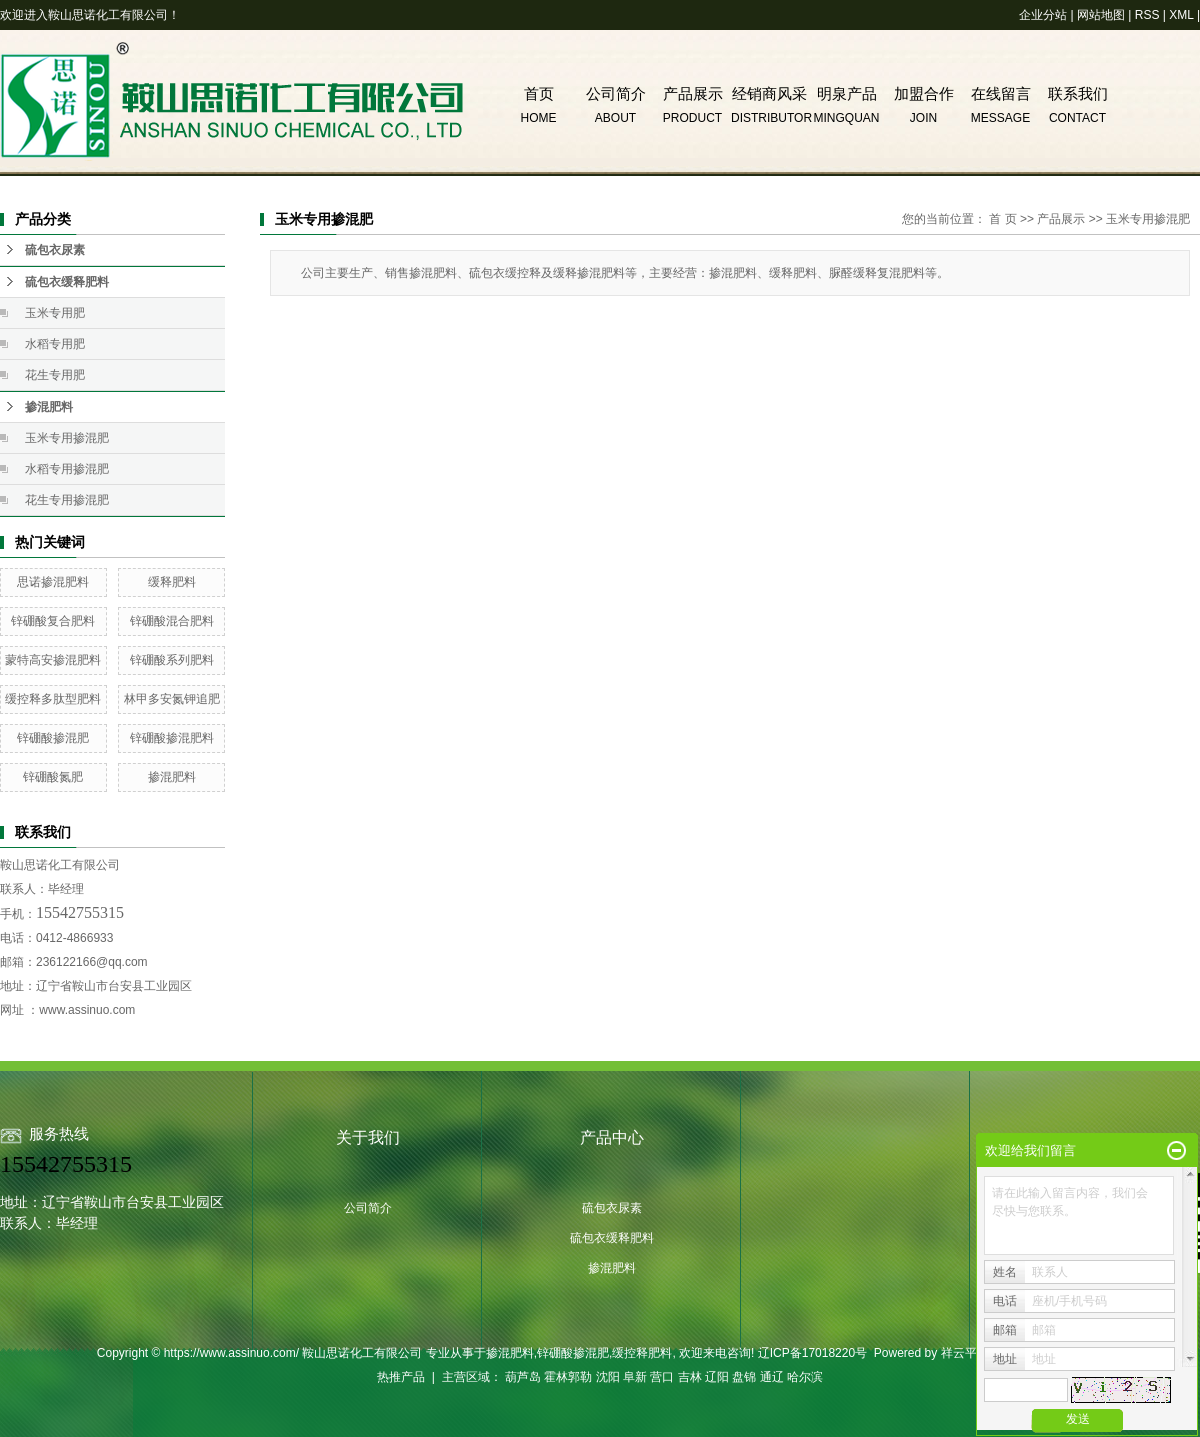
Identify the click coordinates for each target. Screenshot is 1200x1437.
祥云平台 (965, 1353)
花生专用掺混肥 (67, 500)
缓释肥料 (172, 582)
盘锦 (744, 1377)
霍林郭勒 (568, 1377)
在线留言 (1001, 93)
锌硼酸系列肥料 (172, 660)
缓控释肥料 (642, 1353)
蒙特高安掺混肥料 (53, 660)
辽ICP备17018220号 (812, 1353)
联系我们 (1078, 93)
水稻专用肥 (55, 344)
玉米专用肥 (55, 313)
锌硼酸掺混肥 (53, 738)
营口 (662, 1377)
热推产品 (401, 1377)
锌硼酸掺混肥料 (172, 738)
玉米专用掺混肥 (67, 438)
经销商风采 (769, 93)
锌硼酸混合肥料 (172, 621)
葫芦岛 (523, 1377)
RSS (1147, 15)
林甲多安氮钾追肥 (172, 699)
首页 (539, 93)
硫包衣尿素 (55, 250)
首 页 (1002, 219)
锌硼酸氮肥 (53, 777)
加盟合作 (924, 93)
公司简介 (616, 93)
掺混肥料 (49, 407)
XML (1181, 15)
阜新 (635, 1377)
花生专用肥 (55, 375)
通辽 (772, 1377)
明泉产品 (847, 93)
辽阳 (717, 1377)
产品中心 (612, 1137)
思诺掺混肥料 (53, 582)
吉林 (690, 1377)
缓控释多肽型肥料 (53, 699)
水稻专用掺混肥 (67, 469)
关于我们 (368, 1137)
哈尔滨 (805, 1377)
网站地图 (1101, 15)
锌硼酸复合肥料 (53, 621)
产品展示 (693, 93)
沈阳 (608, 1377)
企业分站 (1043, 15)
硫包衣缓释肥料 (67, 282)
